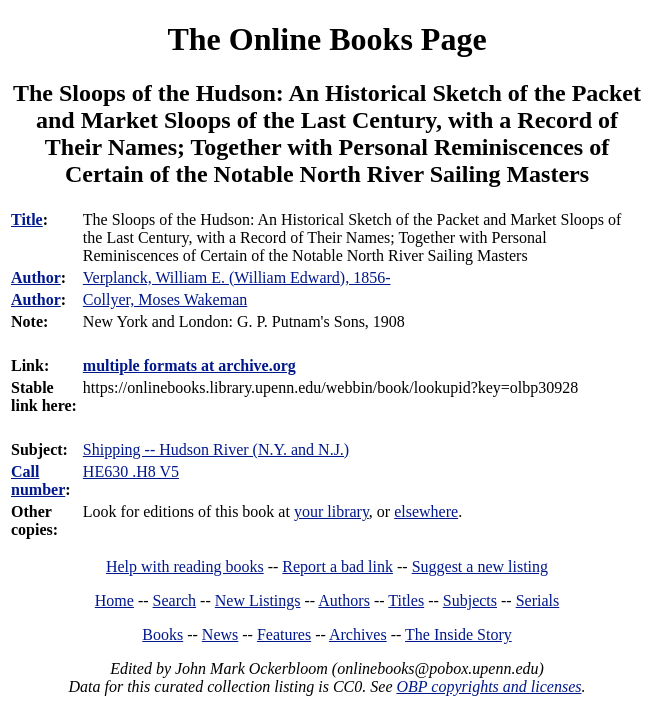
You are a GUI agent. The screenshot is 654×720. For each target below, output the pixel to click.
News (220, 634)
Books (162, 634)
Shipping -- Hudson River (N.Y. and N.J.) (216, 449)
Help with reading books (185, 566)
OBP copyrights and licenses (488, 686)
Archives (358, 634)
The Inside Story (458, 634)
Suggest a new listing (480, 566)
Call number (38, 480)
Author (36, 277)
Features (284, 634)
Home (114, 600)
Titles (406, 600)
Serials (538, 600)
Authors (344, 600)
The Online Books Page (326, 39)
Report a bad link (337, 566)
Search (175, 600)
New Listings (258, 600)
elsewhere (426, 511)
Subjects (470, 600)
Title (27, 219)
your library (331, 511)
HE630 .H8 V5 (131, 471)
